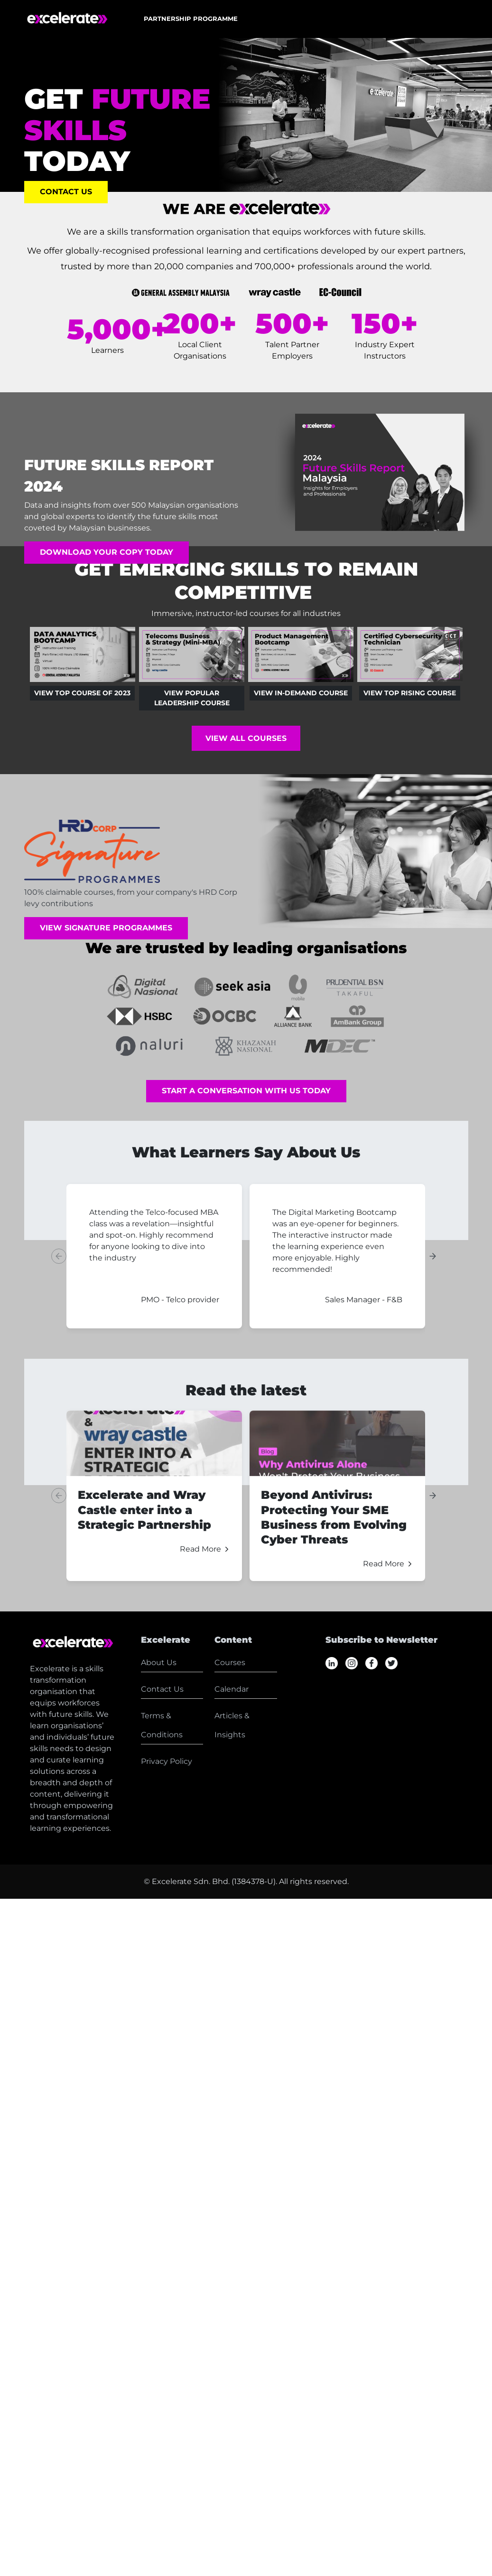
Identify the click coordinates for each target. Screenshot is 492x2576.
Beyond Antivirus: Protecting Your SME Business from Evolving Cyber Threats (334, 1517)
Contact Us (66, 191)
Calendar (231, 1689)
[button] (190, 19)
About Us (158, 1662)
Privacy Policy (166, 1761)
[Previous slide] (58, 1256)
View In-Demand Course (301, 693)
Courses (229, 1662)
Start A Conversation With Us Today (246, 1090)
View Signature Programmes (106, 927)
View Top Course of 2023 (82, 693)
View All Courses (246, 738)
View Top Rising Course (409, 693)
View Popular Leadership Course (191, 698)
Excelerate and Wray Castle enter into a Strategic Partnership (144, 1509)
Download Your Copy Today (106, 552)
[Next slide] (432, 1256)
